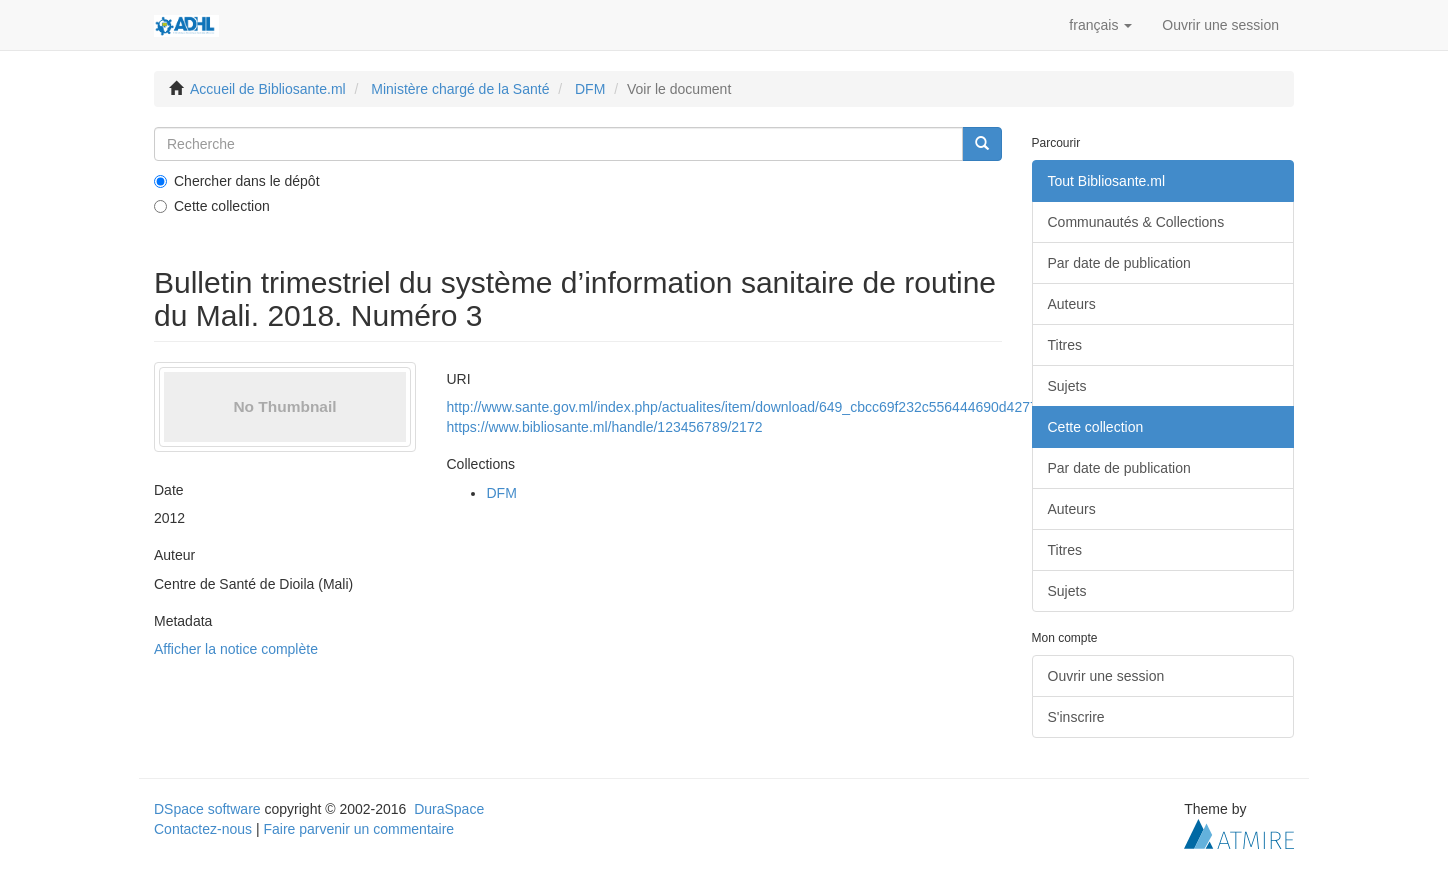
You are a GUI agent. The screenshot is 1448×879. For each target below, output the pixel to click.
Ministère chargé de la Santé (460, 89)
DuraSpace (449, 809)
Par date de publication (1119, 263)
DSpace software (207, 809)
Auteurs (1072, 304)
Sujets (1067, 386)
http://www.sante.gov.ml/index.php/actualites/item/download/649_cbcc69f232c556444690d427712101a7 (769, 407)
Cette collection (212, 206)
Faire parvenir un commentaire (358, 829)
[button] (1100, 25)
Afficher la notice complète (236, 649)
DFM (590, 89)
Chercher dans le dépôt (237, 181)
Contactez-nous (203, 829)
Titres (1065, 345)
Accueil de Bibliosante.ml (268, 89)
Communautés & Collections (1136, 222)
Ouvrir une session (1106, 676)
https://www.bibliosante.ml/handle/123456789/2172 (604, 427)
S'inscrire (1076, 717)
